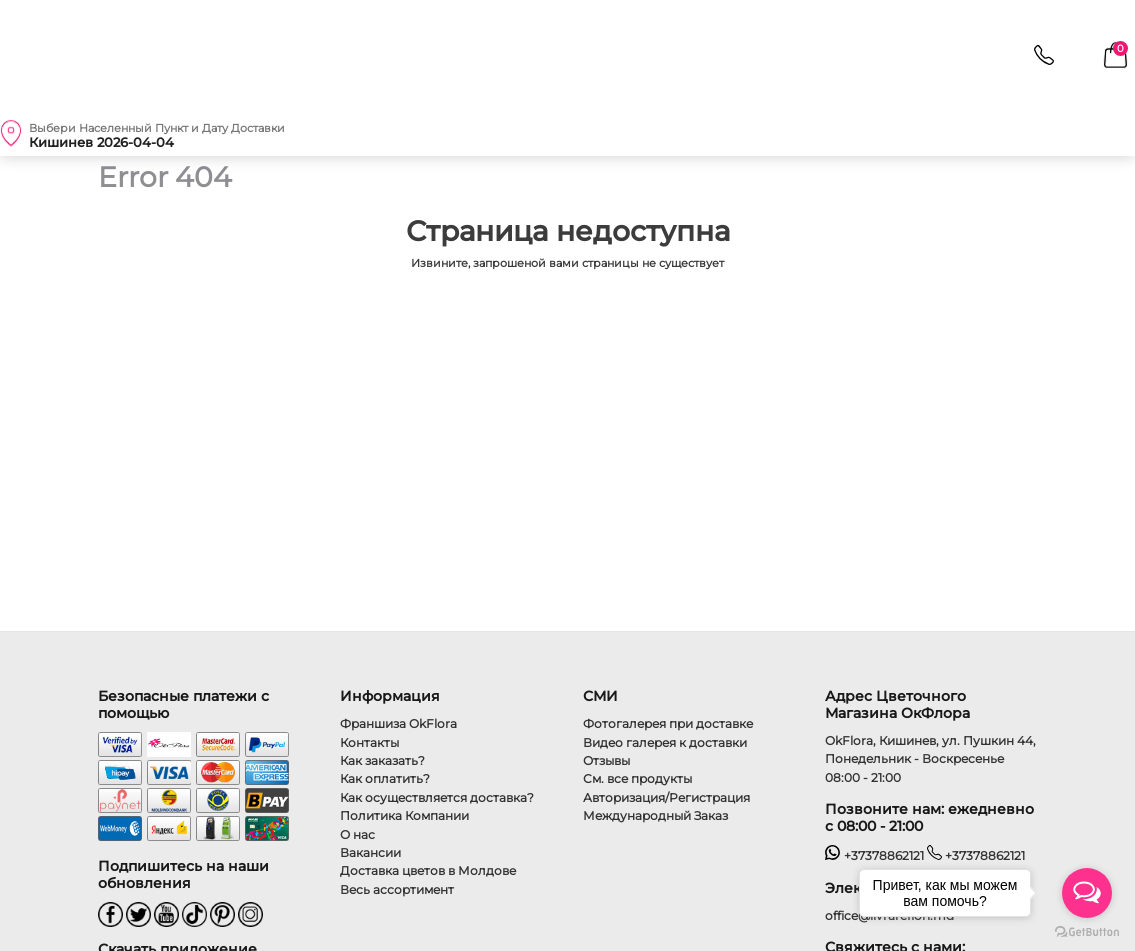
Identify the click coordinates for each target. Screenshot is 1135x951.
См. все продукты (637, 778)
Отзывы (606, 760)
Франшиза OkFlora (398, 723)
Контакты (369, 742)
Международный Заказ (655, 815)
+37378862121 (874, 855)
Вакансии (370, 852)
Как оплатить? (385, 778)
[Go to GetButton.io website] (1087, 931)
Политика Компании (404, 815)
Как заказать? (382, 760)
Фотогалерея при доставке (668, 723)
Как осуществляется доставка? (437, 797)
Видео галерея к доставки (665, 742)
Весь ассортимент (397, 889)
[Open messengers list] (1087, 893)
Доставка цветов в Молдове (428, 870)
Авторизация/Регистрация (666, 797)
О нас (357, 834)
